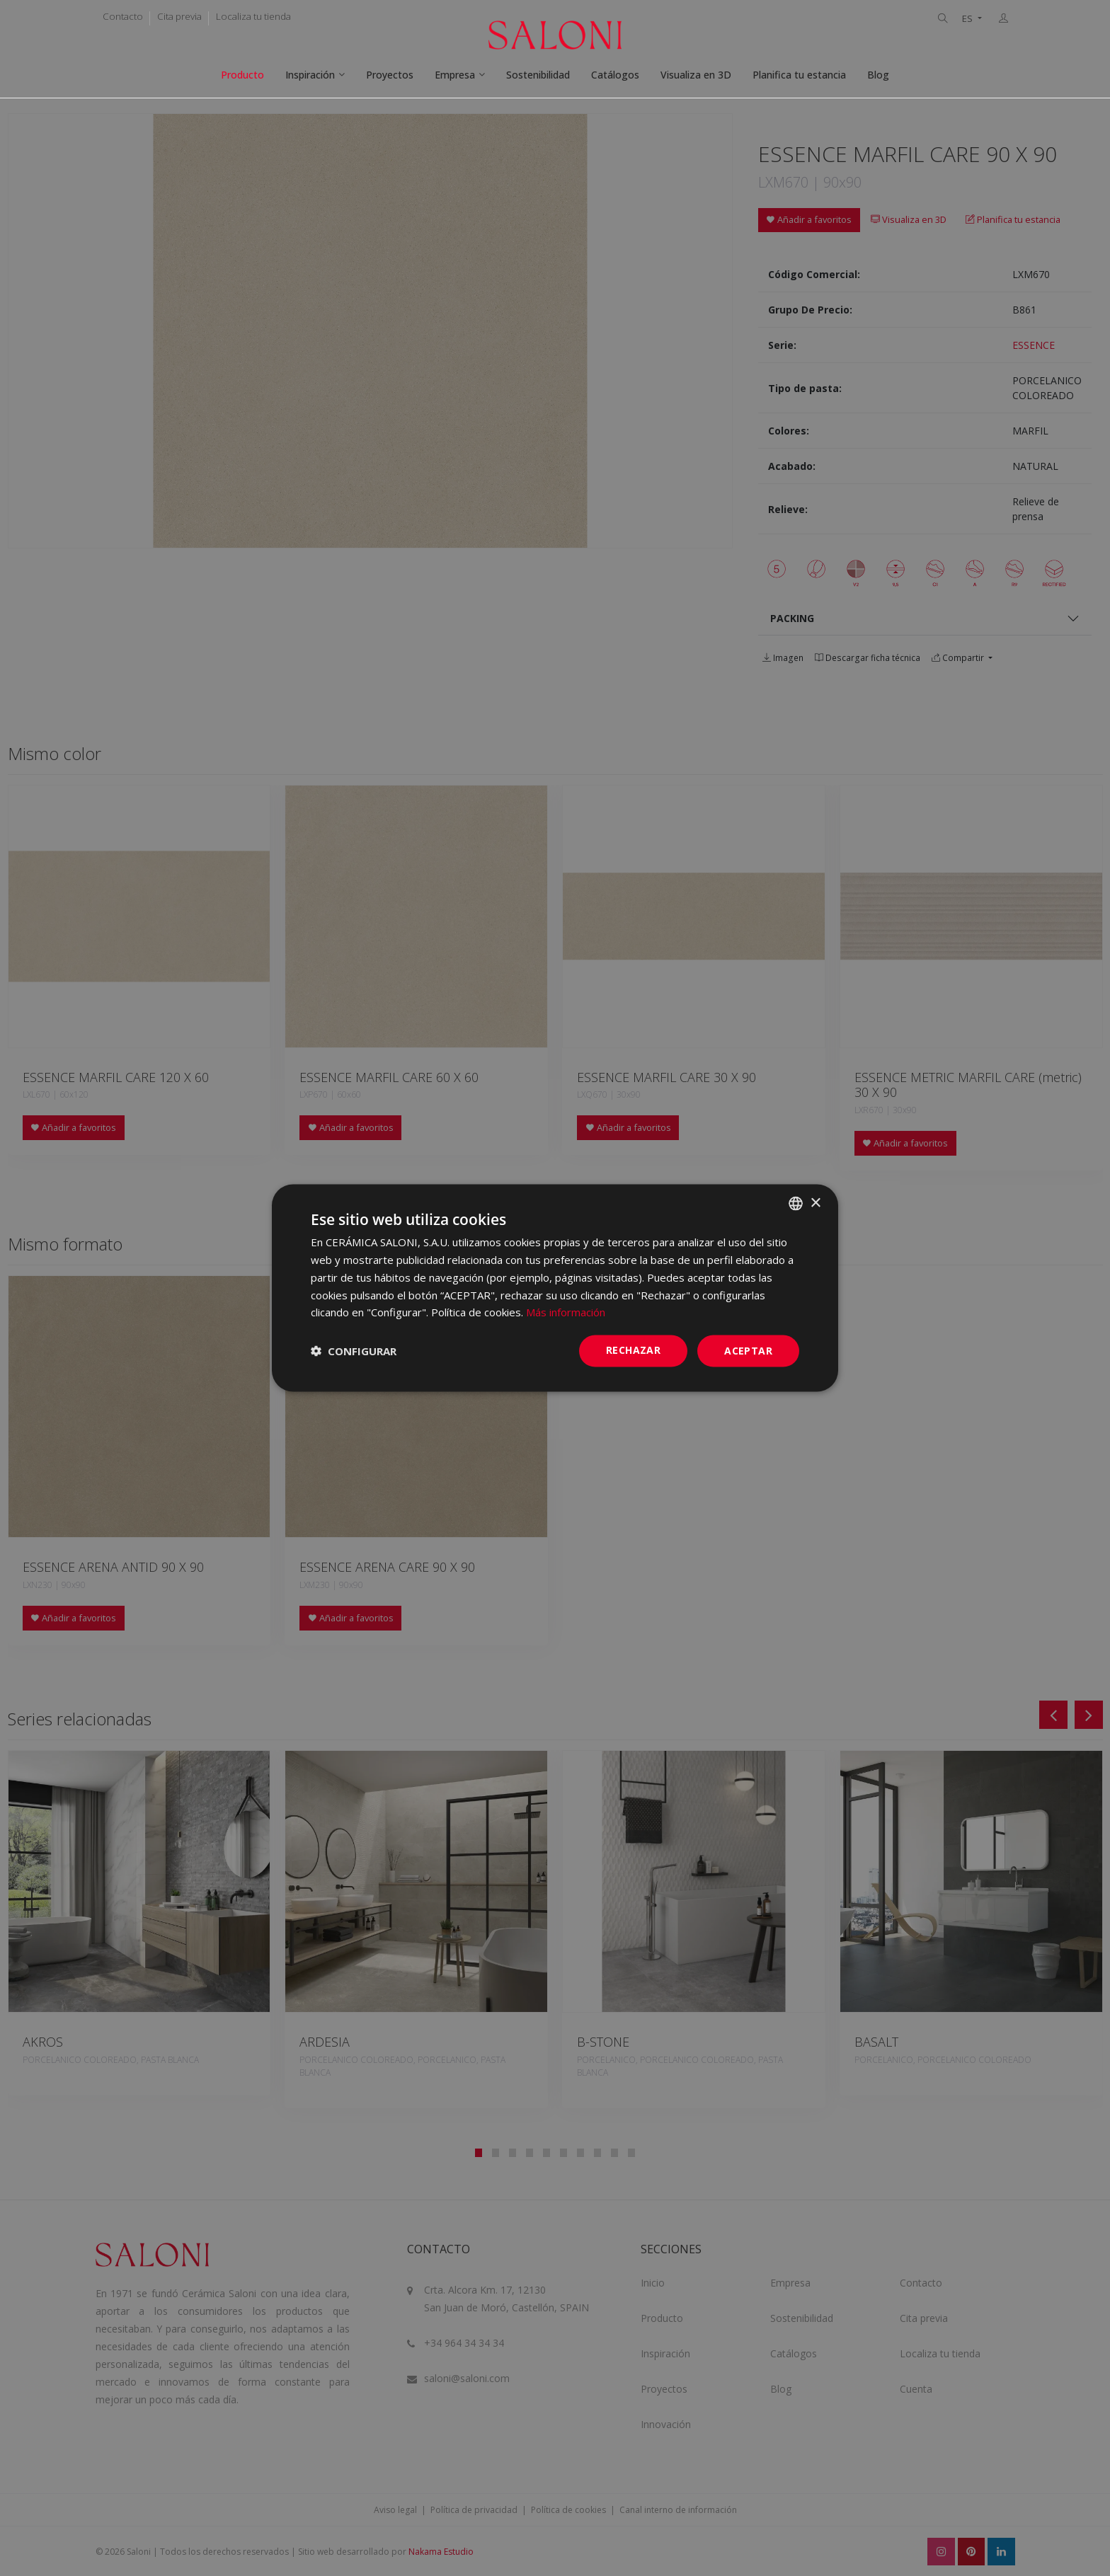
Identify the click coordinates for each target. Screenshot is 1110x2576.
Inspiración (310, 74)
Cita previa (179, 16)
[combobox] (796, 1204)
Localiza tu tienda (253, 16)
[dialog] (555, 1288)
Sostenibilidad (538, 74)
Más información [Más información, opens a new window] (565, 1312)
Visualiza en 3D (695, 74)
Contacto (123, 16)
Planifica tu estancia (799, 74)
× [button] (815, 1202)
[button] (353, 1351)
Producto (242, 74)
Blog (878, 74)
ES (968, 19)
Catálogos (615, 74)
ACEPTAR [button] (748, 1350)
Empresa (455, 74)
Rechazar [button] (633, 1350)
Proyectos (389, 74)
